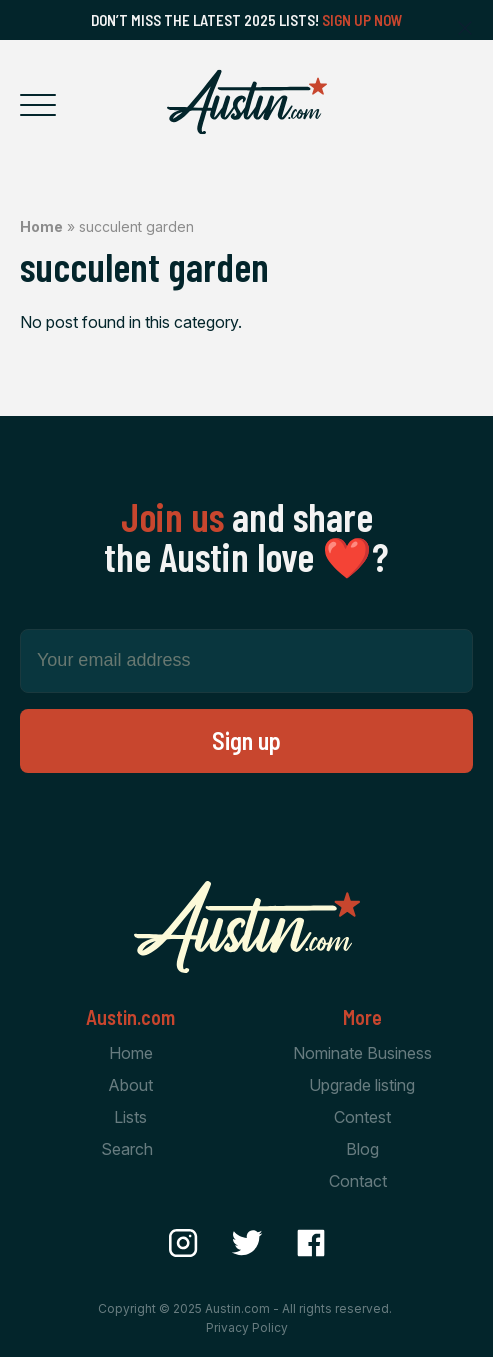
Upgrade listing (362, 1085)
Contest (362, 1117)
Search (127, 1149)
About (130, 1085)
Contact (358, 1181)
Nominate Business (362, 1053)
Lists (130, 1117)
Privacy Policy (247, 1327)
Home (41, 226)
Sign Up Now (362, 20)
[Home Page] (247, 102)
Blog (362, 1149)
